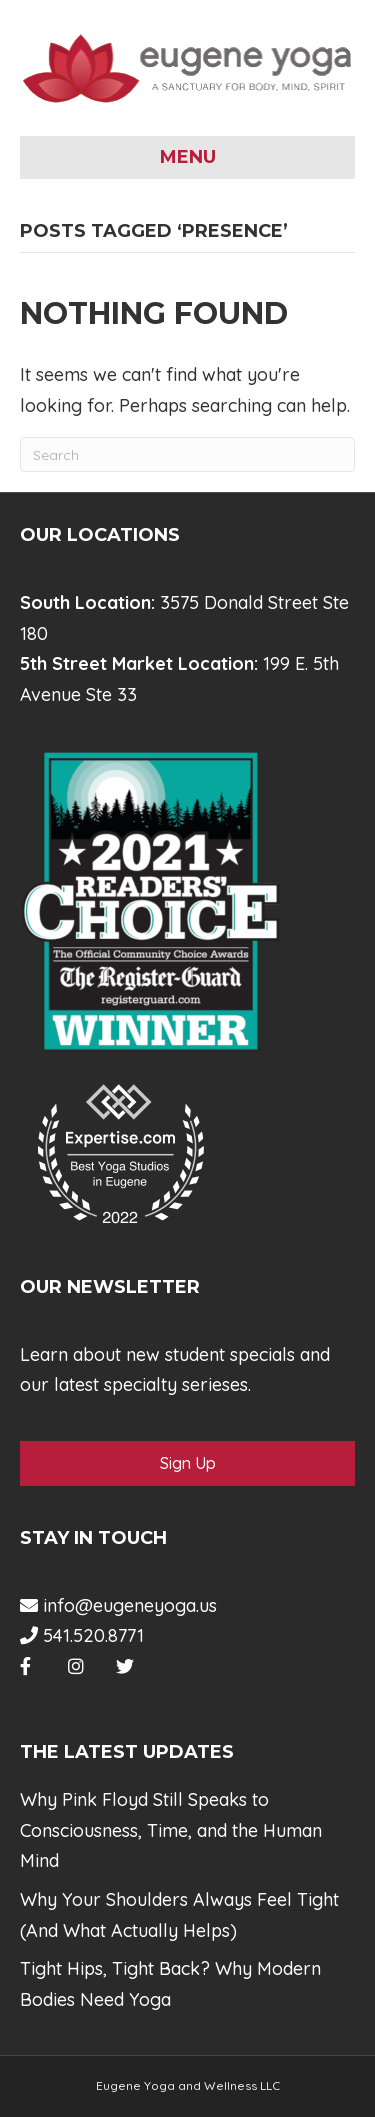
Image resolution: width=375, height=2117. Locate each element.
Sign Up (188, 1463)
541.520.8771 (82, 1635)
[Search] (187, 454)
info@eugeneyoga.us (118, 1605)
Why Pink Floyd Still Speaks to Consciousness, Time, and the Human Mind (171, 1830)
